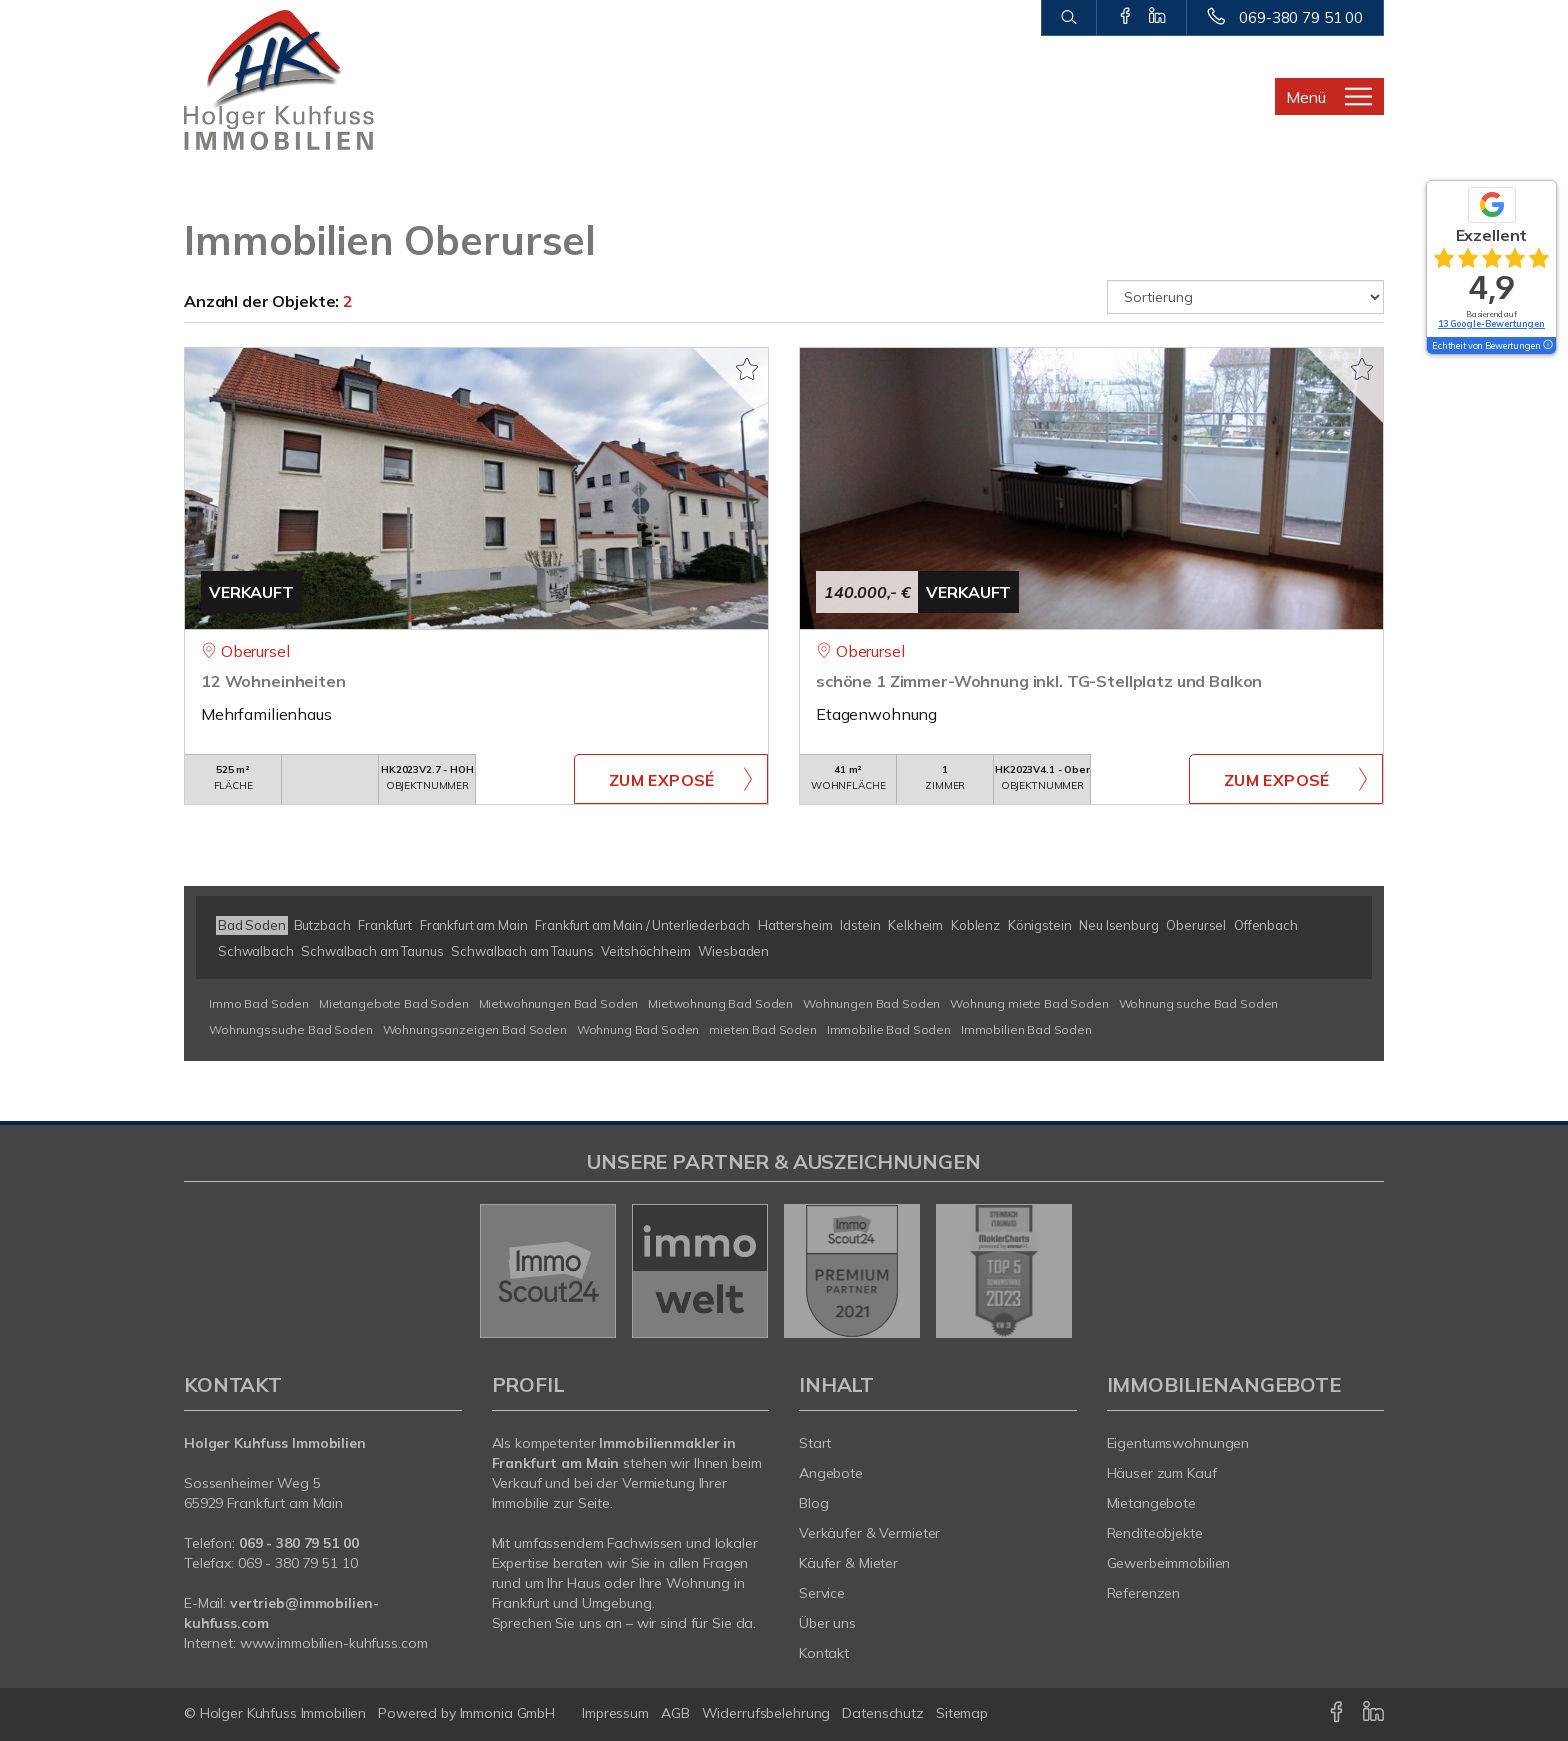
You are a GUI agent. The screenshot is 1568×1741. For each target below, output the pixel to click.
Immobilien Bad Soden (1026, 1029)
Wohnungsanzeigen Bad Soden (475, 1029)
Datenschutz (883, 1713)
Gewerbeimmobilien (1169, 1563)
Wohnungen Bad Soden (871, 1003)
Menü (1306, 97)
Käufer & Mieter (848, 1563)
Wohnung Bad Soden (638, 1029)
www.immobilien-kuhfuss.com (334, 1643)
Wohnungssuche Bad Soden (291, 1029)
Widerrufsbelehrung (766, 1713)
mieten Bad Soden (763, 1029)
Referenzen (1144, 1593)
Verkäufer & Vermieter (869, 1533)
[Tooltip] (1547, 346)
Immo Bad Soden (259, 1003)
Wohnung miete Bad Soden (1029, 1003)
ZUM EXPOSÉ (662, 780)
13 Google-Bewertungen (1491, 323)
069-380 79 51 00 (1301, 17)
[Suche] (1068, 18)
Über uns (827, 1623)
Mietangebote (1152, 1503)
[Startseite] (323, 80)
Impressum (615, 1713)
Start (815, 1443)
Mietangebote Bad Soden (394, 1003)
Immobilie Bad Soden (889, 1029)
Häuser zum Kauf (1162, 1473)
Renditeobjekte (1155, 1533)
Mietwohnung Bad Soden (720, 1003)
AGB (675, 1713)
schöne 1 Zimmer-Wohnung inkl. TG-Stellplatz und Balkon (1039, 681)
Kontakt (824, 1653)
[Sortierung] (1246, 297)
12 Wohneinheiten (273, 681)
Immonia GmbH (508, 1713)
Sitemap (962, 1713)
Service (822, 1593)
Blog (814, 1503)
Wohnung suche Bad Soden (1199, 1003)
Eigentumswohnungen (1178, 1443)
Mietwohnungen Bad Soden (559, 1003)
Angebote (831, 1473)
